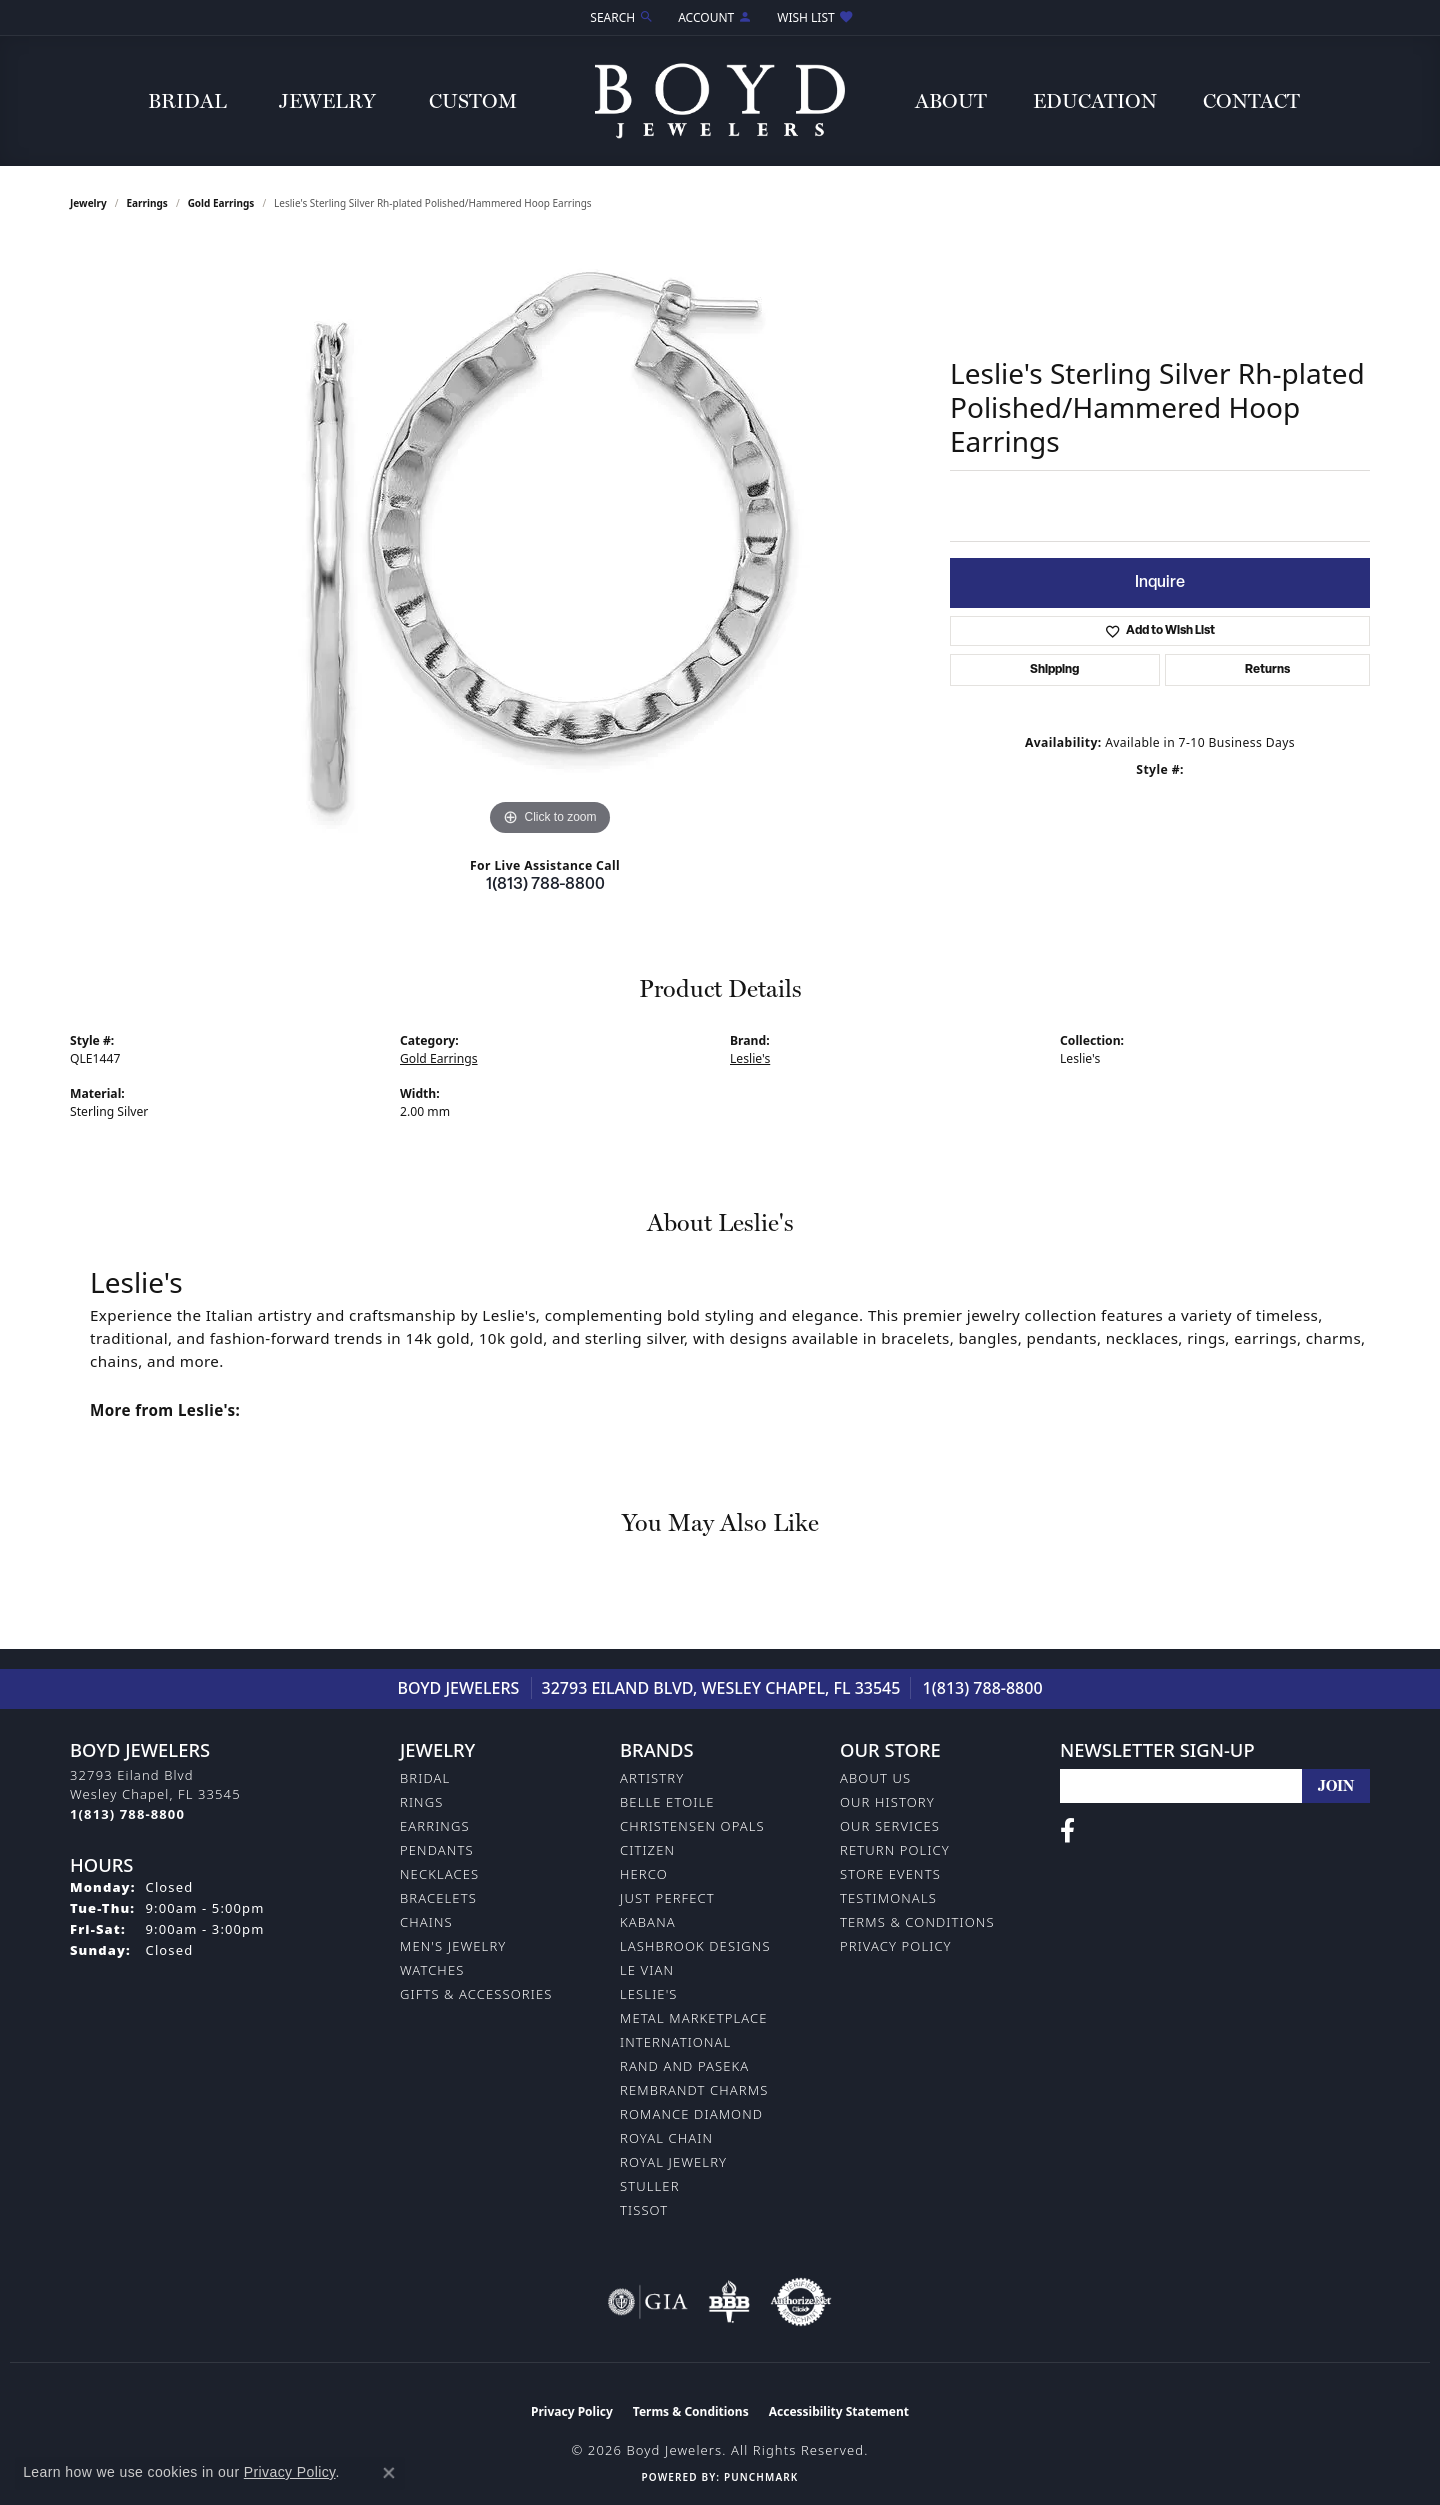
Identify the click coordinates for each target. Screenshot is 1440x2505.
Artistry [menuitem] (652, 1778)
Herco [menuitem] (644, 1874)
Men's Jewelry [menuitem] (453, 1946)
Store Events (890, 1874)
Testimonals (888, 1898)
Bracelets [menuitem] (438, 1898)
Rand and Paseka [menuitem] (684, 2066)
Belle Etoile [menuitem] (667, 1802)
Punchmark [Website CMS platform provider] (761, 2477)
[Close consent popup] (389, 2473)
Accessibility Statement (839, 2411)
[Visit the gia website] (648, 2302)
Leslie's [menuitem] (649, 1994)
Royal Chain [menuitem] (666, 2138)
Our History (887, 1802)
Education (1095, 101)
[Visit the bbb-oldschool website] (729, 2302)
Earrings (147, 203)
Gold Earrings (221, 203)
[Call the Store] (127, 1814)
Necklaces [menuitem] (439, 1874)
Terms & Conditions (917, 1922)
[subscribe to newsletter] (1336, 1786)
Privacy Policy (896, 1946)
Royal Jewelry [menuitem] (673, 2162)
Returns (1267, 670)
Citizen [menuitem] (647, 1850)
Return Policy (895, 1850)
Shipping (1054, 670)
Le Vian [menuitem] (647, 1970)
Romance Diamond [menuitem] (691, 2114)
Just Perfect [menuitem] (667, 1898)
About (951, 101)
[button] (620, 17)
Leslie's (750, 1058)
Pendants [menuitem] (437, 1850)
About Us (875, 1778)
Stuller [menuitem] (650, 2186)
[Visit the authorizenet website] (801, 2302)
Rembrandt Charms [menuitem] (694, 2090)
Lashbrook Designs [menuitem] (695, 1946)
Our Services (890, 1826)
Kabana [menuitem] (648, 1922)
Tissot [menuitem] (644, 2210)
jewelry (88, 203)
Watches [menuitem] (432, 1970)
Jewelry (327, 101)
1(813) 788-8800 (545, 885)
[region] (550, 541)
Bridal (187, 101)
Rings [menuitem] (421, 1802)
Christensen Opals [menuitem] (692, 1826)
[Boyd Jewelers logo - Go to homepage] (720, 100)
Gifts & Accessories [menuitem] (476, 1994)
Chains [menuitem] (426, 1922)
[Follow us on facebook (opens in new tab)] (1067, 1831)
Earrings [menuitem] (435, 1826)
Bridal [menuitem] (425, 1778)
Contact (1251, 101)
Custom (473, 101)
